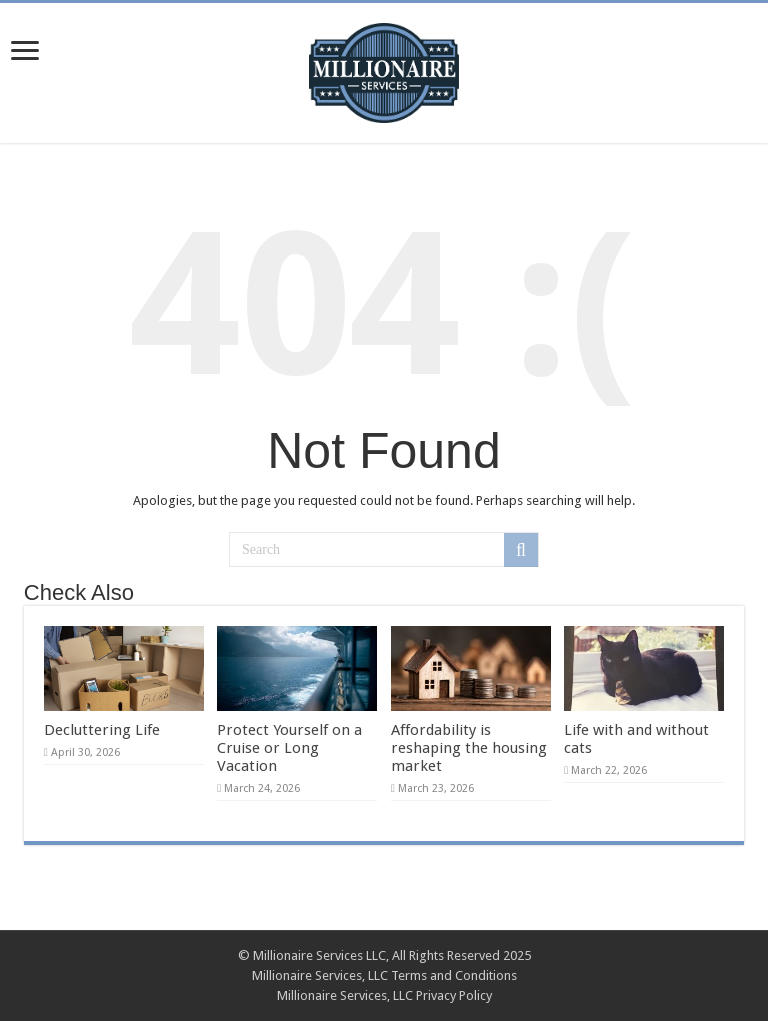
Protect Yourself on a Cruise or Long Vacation (289, 748)
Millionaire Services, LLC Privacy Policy (384, 995)
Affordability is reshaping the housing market (469, 748)
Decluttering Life (102, 730)
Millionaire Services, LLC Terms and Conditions (384, 975)
